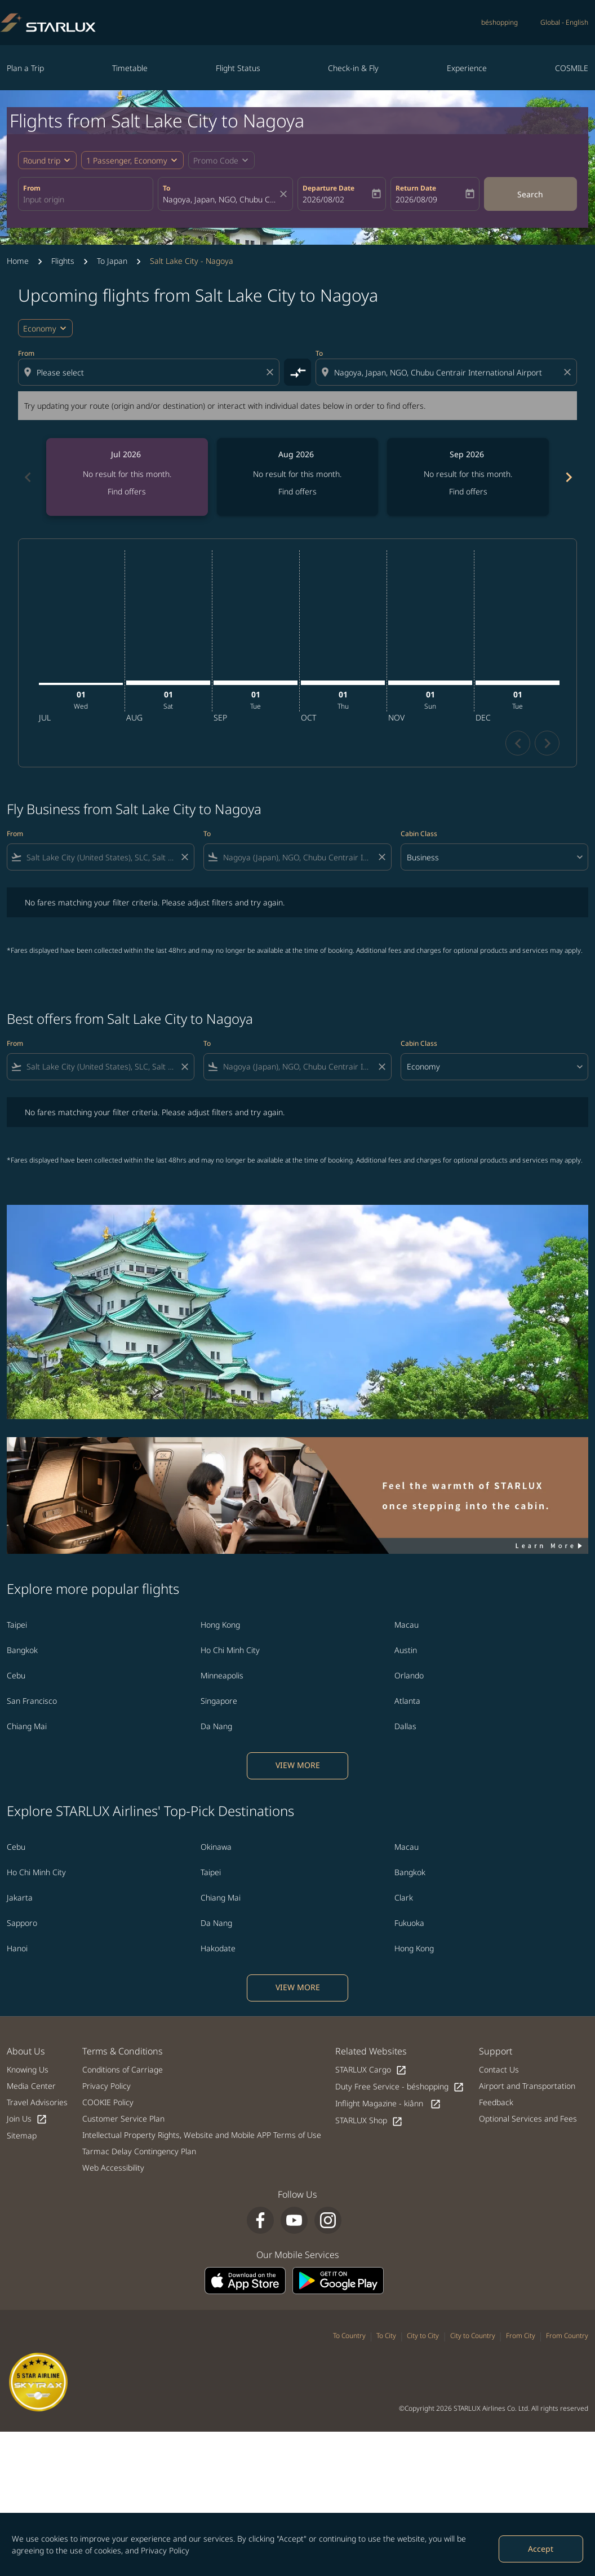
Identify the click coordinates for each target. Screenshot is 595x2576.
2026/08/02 (323, 199)
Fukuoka (409, 1922)
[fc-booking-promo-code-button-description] (215, 160)
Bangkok (22, 1650)
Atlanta (407, 1700)
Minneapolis (222, 1675)
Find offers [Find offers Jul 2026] (127, 491)
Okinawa (216, 1846)
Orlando (409, 1675)
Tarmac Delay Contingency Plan (139, 2151)
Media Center (31, 2085)
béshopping (499, 22)
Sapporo (22, 1922)
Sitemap (22, 2135)
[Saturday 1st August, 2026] (168, 683)
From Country (567, 2335)
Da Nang (216, 1726)
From (32, 188)
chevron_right (547, 743)
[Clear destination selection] (569, 372)
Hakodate (218, 1948)
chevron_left (518, 743)
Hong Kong (220, 1624)
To (166, 188)
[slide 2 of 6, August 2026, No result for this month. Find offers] (297, 477)
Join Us (27, 2119)
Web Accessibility (113, 2167)
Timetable (130, 68)
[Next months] (568, 477)
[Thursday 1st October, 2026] (343, 683)
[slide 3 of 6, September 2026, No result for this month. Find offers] (468, 477)
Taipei (17, 1624)
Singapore (219, 1700)
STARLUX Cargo (371, 2070)
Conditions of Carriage (122, 2069)
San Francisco (32, 1700)
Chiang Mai (27, 1726)
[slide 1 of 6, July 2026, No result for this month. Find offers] (127, 477)
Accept (540, 2548)
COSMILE (571, 68)
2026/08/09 (416, 199)
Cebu (16, 1675)
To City (386, 2335)
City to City (423, 2335)
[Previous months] (27, 477)
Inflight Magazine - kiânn (388, 2104)
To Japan (112, 260)
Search (530, 194)
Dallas (405, 1726)
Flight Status (238, 68)
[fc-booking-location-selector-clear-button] (285, 194)
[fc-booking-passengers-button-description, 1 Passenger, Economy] (126, 160)
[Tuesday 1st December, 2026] (518, 683)
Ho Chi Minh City (230, 1650)
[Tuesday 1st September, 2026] (256, 683)
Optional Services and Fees (528, 2118)
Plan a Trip (25, 68)
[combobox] (85, 199)
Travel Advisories (37, 2102)
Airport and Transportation (527, 2085)
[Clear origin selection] (271, 372)
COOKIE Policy (108, 2102)
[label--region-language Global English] (564, 22)
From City (520, 2335)
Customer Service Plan (123, 2118)
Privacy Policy (165, 2550)
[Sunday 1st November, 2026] (430, 683)
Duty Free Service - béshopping (399, 2087)
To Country (349, 2335)
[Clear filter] (184, 857)
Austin (405, 1650)
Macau (406, 1624)
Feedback (496, 2102)
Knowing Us (27, 2069)
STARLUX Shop (369, 2121)
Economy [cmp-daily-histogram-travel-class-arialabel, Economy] (39, 328)
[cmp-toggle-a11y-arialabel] (297, 372)
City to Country (472, 2335)
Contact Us (499, 2069)
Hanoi (17, 1948)
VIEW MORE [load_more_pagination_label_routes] (298, 1765)
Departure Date (328, 188)
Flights (62, 260)
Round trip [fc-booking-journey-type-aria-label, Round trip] (41, 160)
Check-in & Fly (353, 68)
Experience (467, 68)
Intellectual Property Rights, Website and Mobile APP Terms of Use (201, 2134)
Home (18, 260)
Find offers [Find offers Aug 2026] (297, 491)
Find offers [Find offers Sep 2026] (468, 491)
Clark (403, 1897)
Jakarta (20, 1897)
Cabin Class (419, 833)
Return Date (416, 188)
